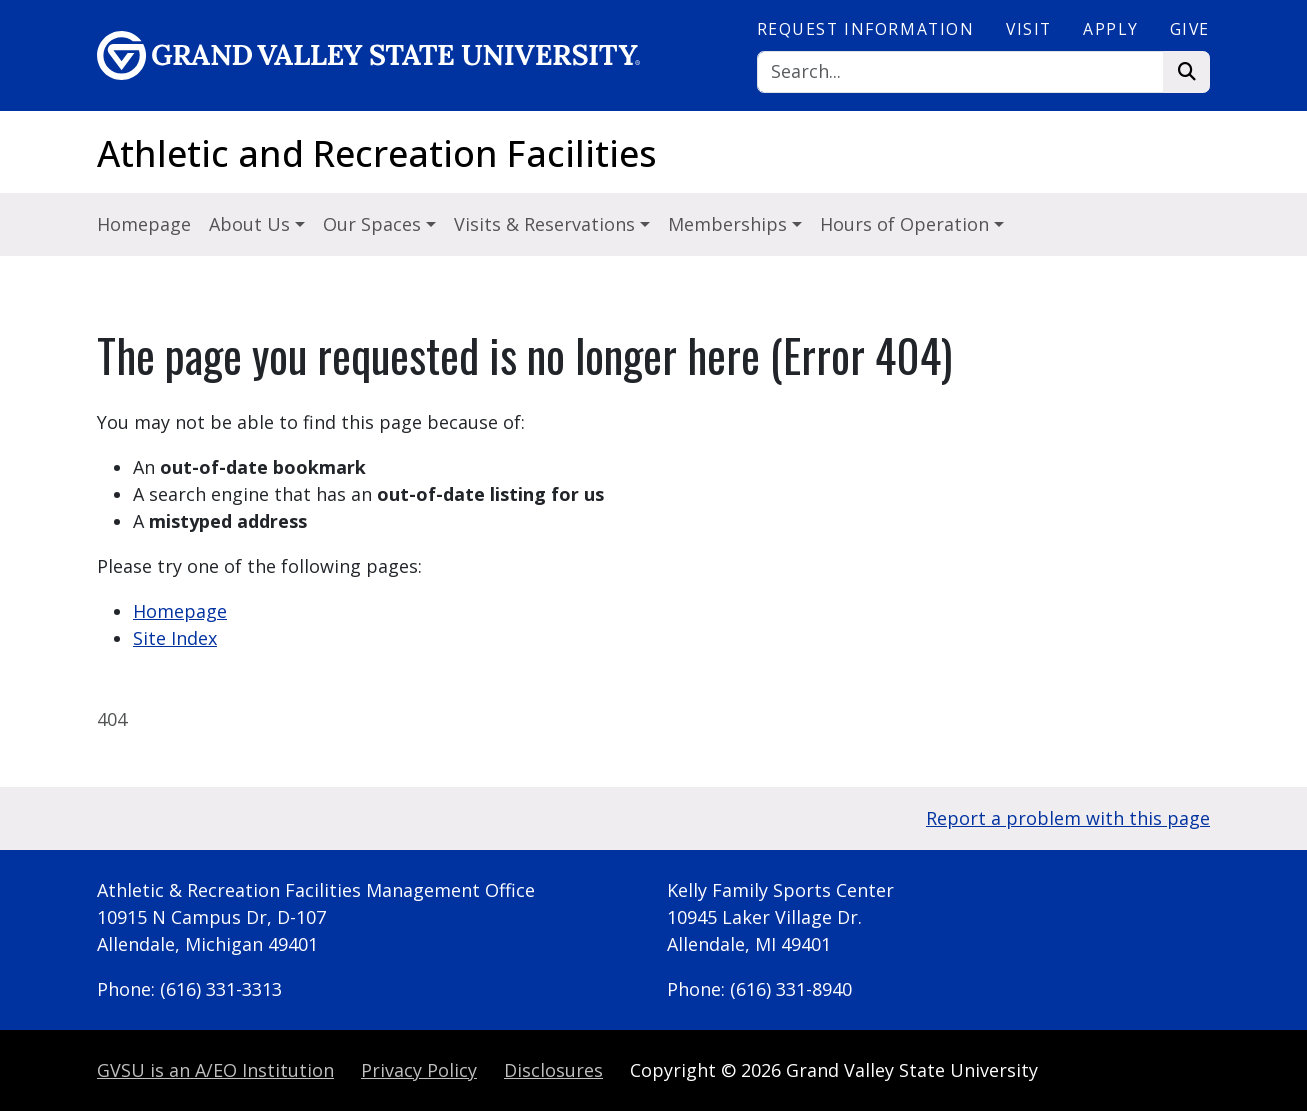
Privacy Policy (419, 1070)
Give (1190, 29)
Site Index (175, 638)
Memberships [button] (730, 224)
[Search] (961, 72)
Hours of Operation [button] (907, 224)
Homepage (144, 224)
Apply (1110, 29)
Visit (1029, 29)
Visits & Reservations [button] (547, 224)
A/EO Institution (215, 1070)
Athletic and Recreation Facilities (377, 153)
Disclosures (553, 1070)
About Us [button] (252, 224)
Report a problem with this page (1068, 818)
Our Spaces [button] (374, 224)
